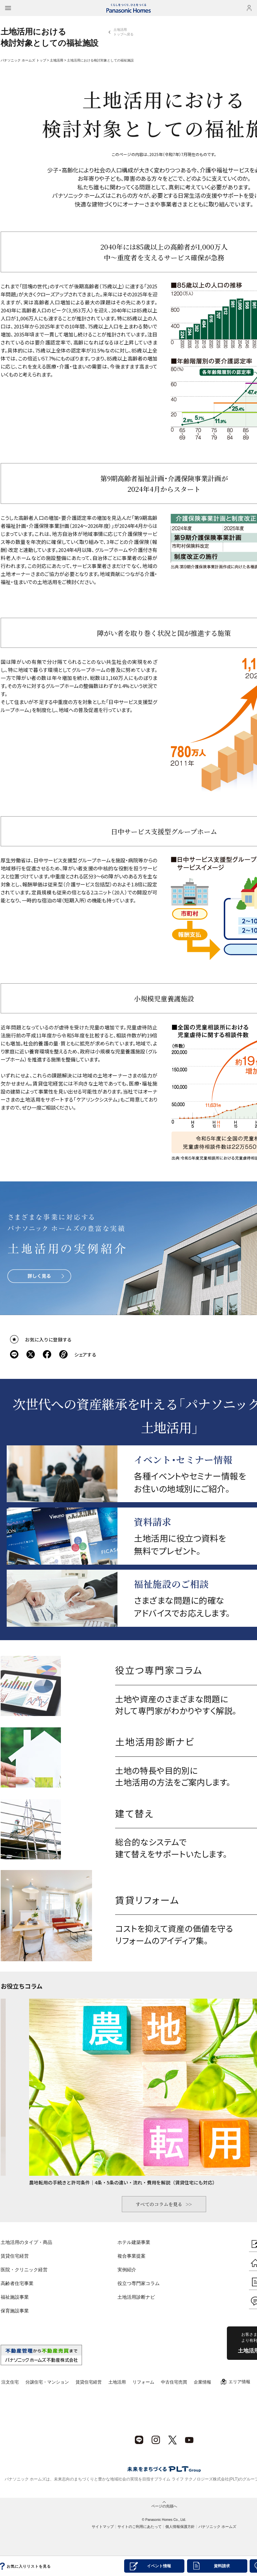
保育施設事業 (15, 2310)
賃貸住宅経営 (15, 2256)
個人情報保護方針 (180, 2527)
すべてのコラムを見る (159, 2204)
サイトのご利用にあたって (139, 2527)
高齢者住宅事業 (17, 2283)
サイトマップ (103, 2527)
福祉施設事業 (15, 2297)
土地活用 (56, 60)
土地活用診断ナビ (136, 2297)
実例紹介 (126, 2269)
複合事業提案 (131, 2256)
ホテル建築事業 (133, 2242)
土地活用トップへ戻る (123, 32)
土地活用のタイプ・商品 (26, 2242)
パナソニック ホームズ (217, 2527)
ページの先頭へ (164, 2506)
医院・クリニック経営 (24, 2269)
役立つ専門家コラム (138, 2283)
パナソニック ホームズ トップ (23, 60)
